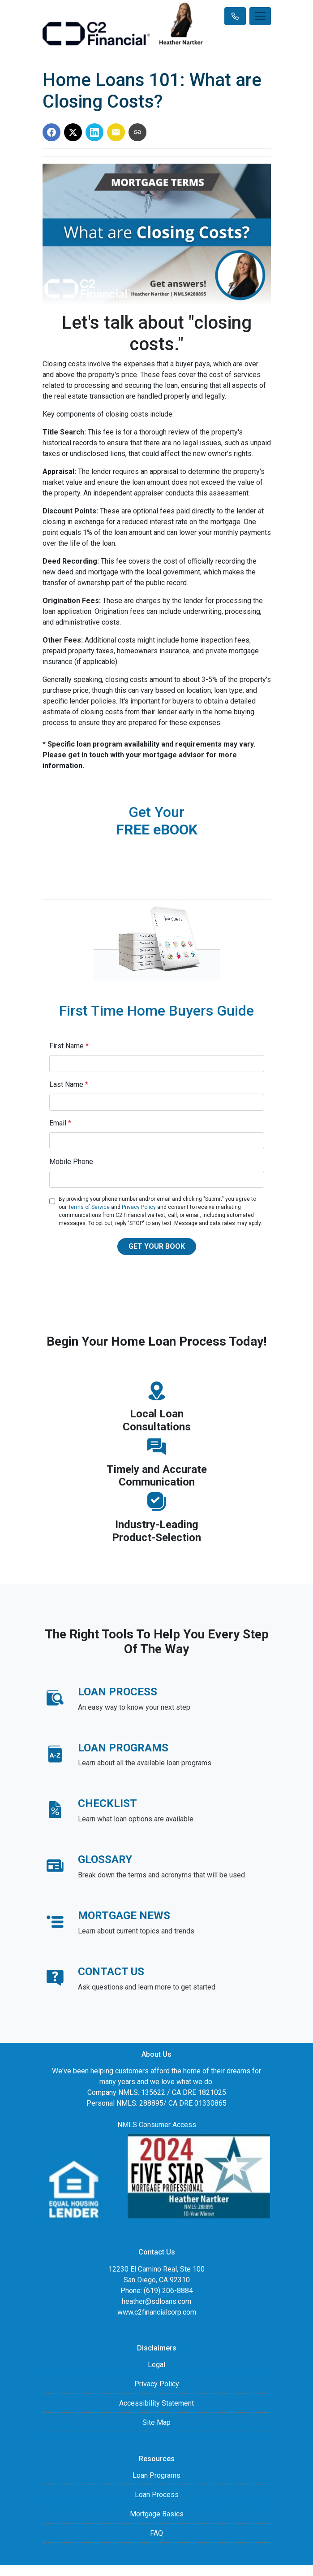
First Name (69, 1046)
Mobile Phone (71, 1161)
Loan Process (157, 2494)
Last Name (68, 1084)
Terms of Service (89, 1207)
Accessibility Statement (156, 2403)
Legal (156, 2364)
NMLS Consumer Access (156, 2124)
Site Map (156, 2422)
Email (60, 1123)
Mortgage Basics (157, 2514)
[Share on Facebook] (51, 132)
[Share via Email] (116, 132)
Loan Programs (156, 2475)
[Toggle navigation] (260, 16)
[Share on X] (73, 132)
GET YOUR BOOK (157, 1246)
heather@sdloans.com (156, 2301)
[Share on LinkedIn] (94, 132)
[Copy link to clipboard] (137, 132)
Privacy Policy (139, 1207)
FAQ (156, 2533)
